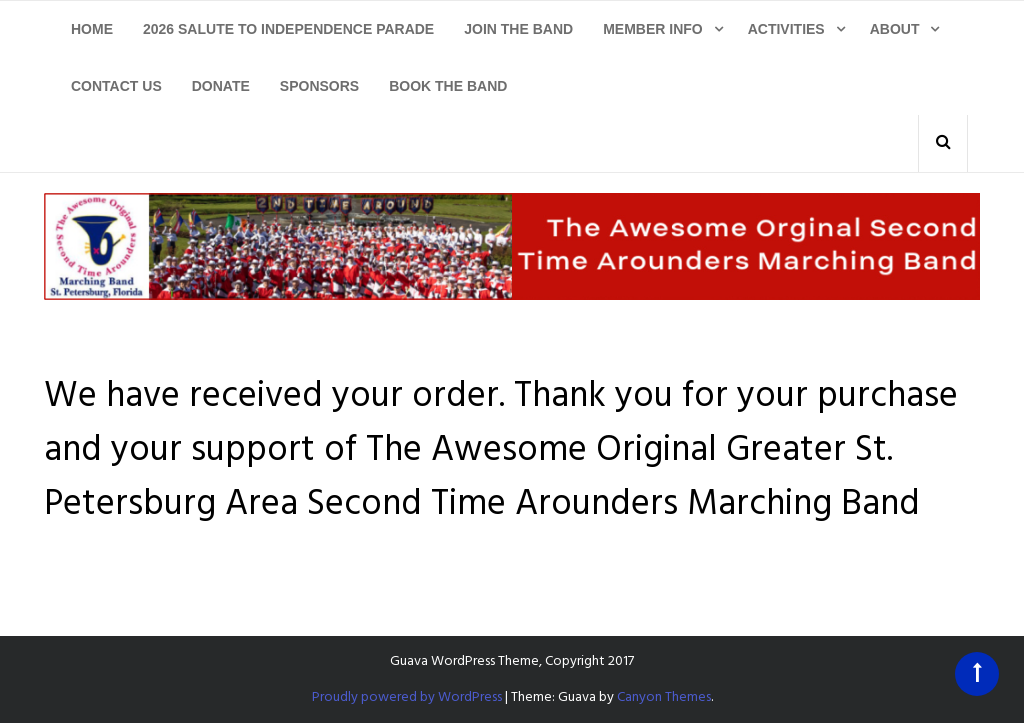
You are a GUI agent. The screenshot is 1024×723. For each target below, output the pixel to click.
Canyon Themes (664, 697)
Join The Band (518, 29)
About (895, 29)
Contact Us (116, 86)
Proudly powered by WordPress (407, 697)
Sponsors (319, 86)
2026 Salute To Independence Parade (288, 29)
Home (92, 29)
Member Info (653, 29)
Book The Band (448, 86)
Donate (221, 86)
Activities (786, 29)
